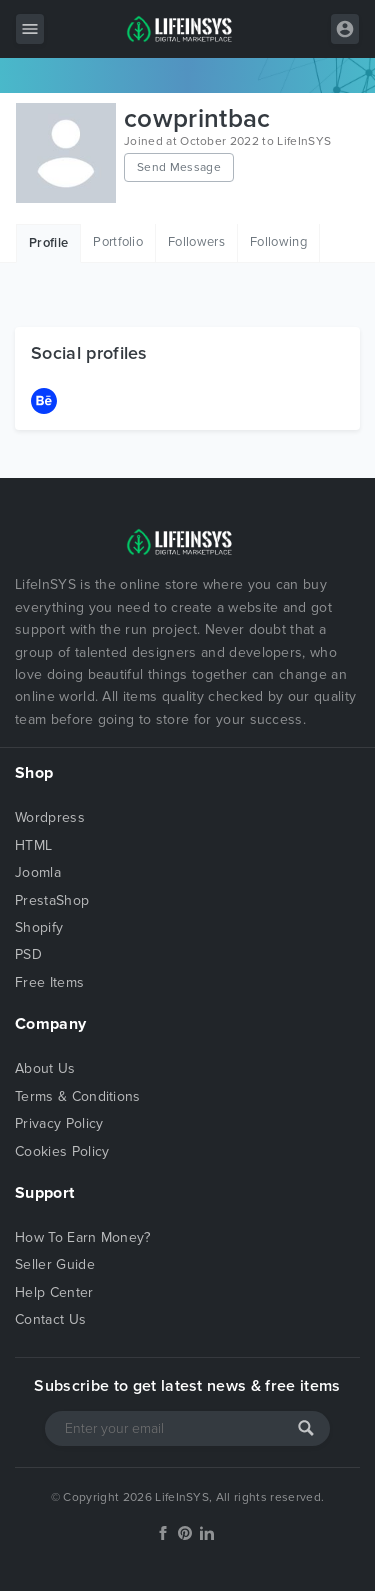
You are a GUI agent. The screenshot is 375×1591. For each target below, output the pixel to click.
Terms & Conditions (78, 1096)
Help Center (54, 1292)
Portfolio (118, 242)
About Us (45, 1068)
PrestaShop (52, 900)
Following (278, 242)
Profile (48, 243)
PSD (28, 954)
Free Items (49, 982)
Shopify (39, 927)
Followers (196, 242)
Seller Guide (55, 1264)
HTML (33, 845)
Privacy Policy (59, 1123)
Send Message (179, 167)
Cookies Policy (62, 1151)
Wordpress (50, 817)
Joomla (38, 872)
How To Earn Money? (83, 1237)
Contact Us (50, 1319)
